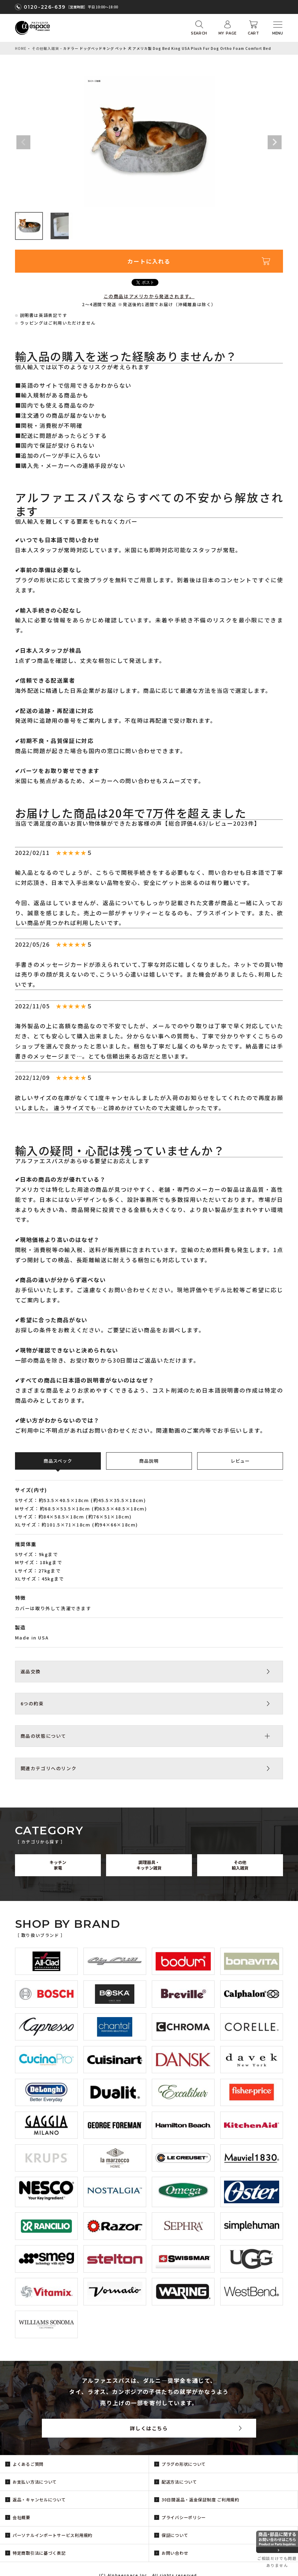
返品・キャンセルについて (39, 2499)
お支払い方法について (35, 2482)
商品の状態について (43, 1736)
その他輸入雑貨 (45, 48)
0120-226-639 (45, 7)
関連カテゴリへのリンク (49, 1768)
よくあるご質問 (28, 2464)
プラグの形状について (184, 2464)
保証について (175, 2535)
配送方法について (179, 2482)
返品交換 (31, 1671)
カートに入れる (148, 261)
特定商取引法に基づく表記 (39, 2553)
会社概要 (21, 2517)
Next (275, 142)
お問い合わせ (175, 2553)
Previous (23, 142)
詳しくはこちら (149, 2428)
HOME (21, 48)
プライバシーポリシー (184, 2517)
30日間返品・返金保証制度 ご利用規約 (200, 2499)
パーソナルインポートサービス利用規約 (52, 2535)
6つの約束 (32, 1703)
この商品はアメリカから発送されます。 (149, 296)
